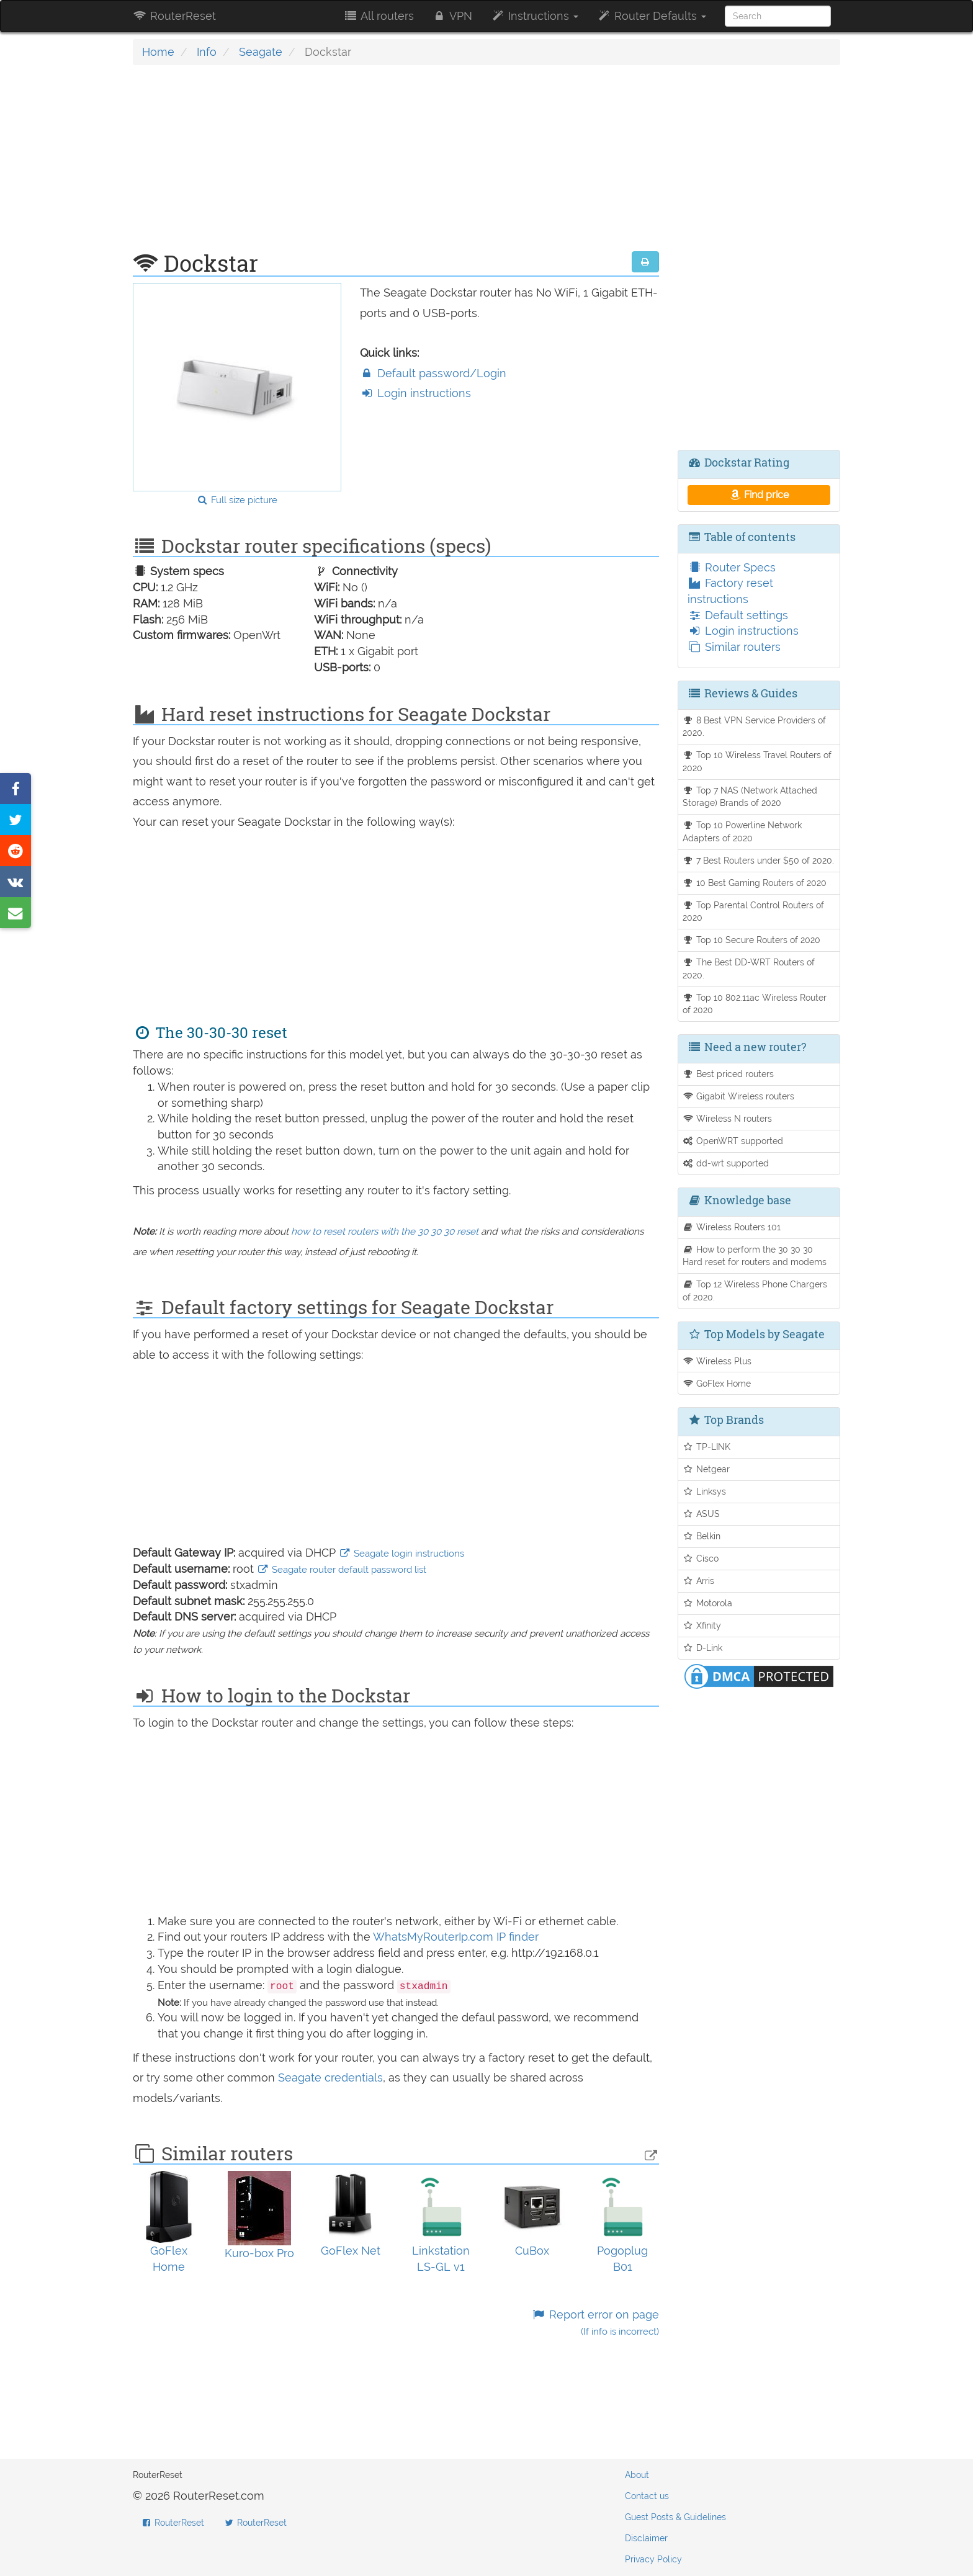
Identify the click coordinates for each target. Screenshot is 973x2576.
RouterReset (174, 15)
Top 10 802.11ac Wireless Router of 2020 (755, 1004)
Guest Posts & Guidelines (675, 2517)
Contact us (647, 2496)
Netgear (706, 1469)
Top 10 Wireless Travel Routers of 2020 (757, 761)
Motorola (708, 1603)
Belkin (702, 1536)
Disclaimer (646, 2538)
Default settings (738, 615)
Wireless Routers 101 (732, 1227)
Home (158, 51)
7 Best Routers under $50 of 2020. (759, 860)
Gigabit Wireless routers (739, 1096)
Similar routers (734, 646)
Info (207, 51)
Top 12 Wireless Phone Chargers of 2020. (755, 1290)
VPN (452, 15)
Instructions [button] (534, 15)
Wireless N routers (728, 1118)
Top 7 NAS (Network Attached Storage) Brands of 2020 (750, 796)
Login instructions (415, 393)
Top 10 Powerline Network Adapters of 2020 (742, 831)
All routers (378, 15)
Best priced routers (728, 1073)
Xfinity (702, 1625)
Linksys (705, 1491)
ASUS (701, 1513)
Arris (699, 1580)
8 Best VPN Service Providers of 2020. (755, 726)
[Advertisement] (396, 164)
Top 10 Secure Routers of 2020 (752, 939)
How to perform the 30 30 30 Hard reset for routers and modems (755, 1256)
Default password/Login (433, 373)
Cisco (701, 1558)
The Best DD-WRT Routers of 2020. (749, 968)
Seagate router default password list (341, 1569)
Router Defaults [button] (651, 15)
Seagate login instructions (401, 1553)
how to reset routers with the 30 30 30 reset (384, 1231)
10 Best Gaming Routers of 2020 (755, 882)
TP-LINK (707, 1446)
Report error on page (594, 2322)
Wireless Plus (717, 1361)
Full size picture (236, 500)
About (637, 2475)
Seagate (260, 51)
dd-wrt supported (726, 1163)
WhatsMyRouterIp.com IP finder (456, 1936)
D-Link (703, 1647)
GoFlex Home (717, 1383)
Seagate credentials (330, 2077)
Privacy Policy (653, 2559)
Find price (759, 495)
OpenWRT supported (733, 1140)
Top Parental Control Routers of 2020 (754, 911)
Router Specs (732, 567)
